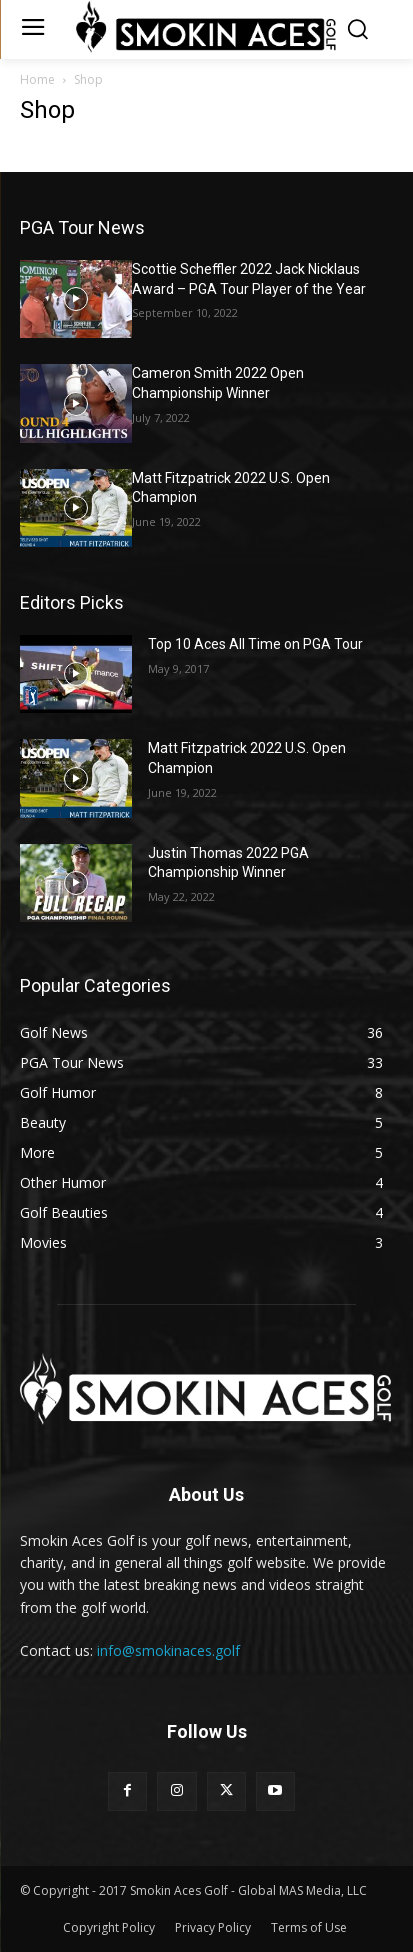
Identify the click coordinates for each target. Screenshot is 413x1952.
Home (37, 79)
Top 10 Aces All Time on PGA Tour (255, 644)
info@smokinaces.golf (168, 1650)
